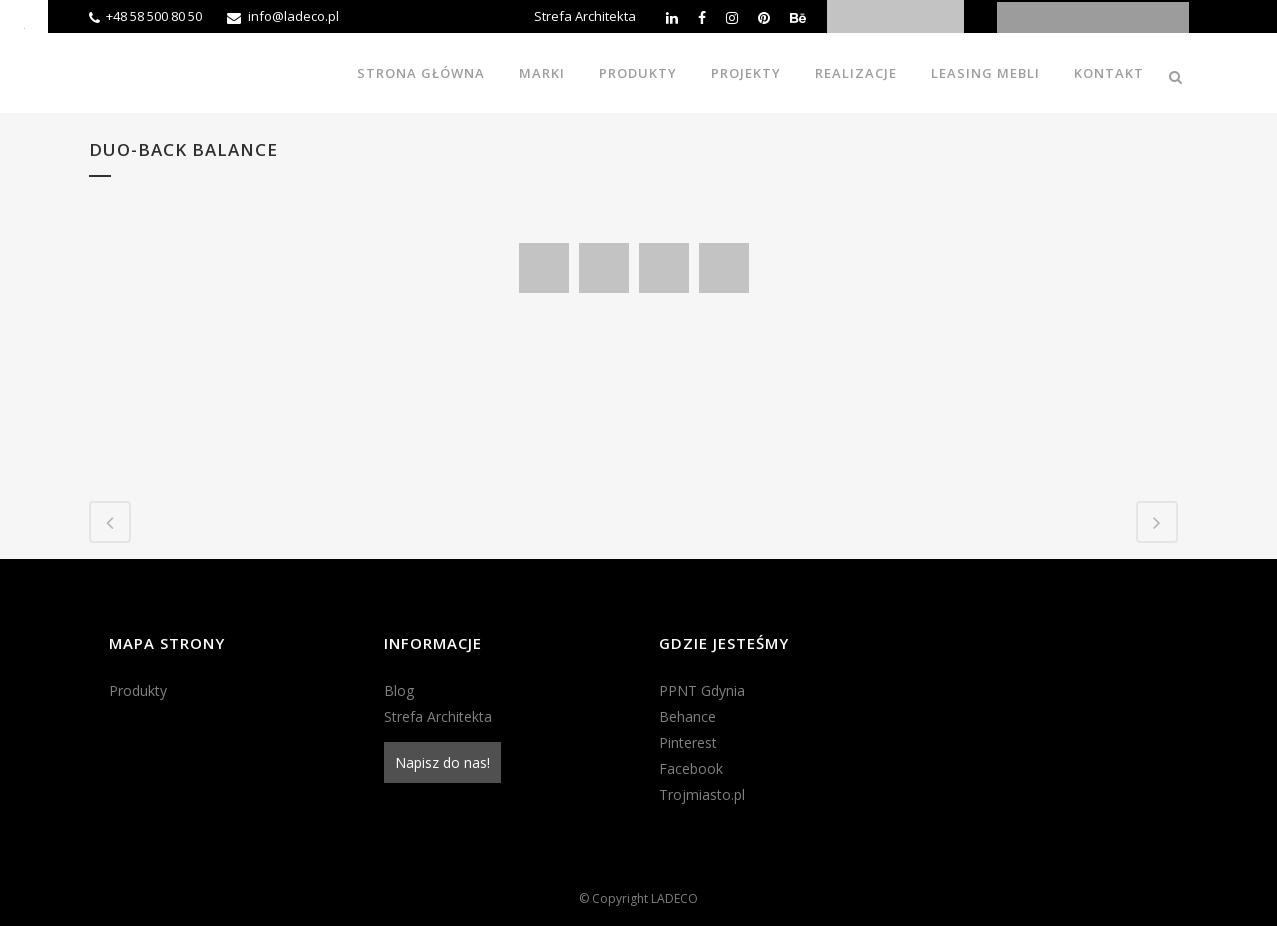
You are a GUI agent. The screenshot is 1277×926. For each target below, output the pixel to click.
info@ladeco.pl (293, 16)
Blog (399, 690)
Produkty (138, 690)
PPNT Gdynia (702, 690)
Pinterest (688, 742)
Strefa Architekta (585, 16)
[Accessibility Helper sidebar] (24, 24)
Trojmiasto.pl (702, 794)
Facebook (691, 768)
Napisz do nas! (442, 762)
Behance (687, 716)
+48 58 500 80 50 (154, 16)
